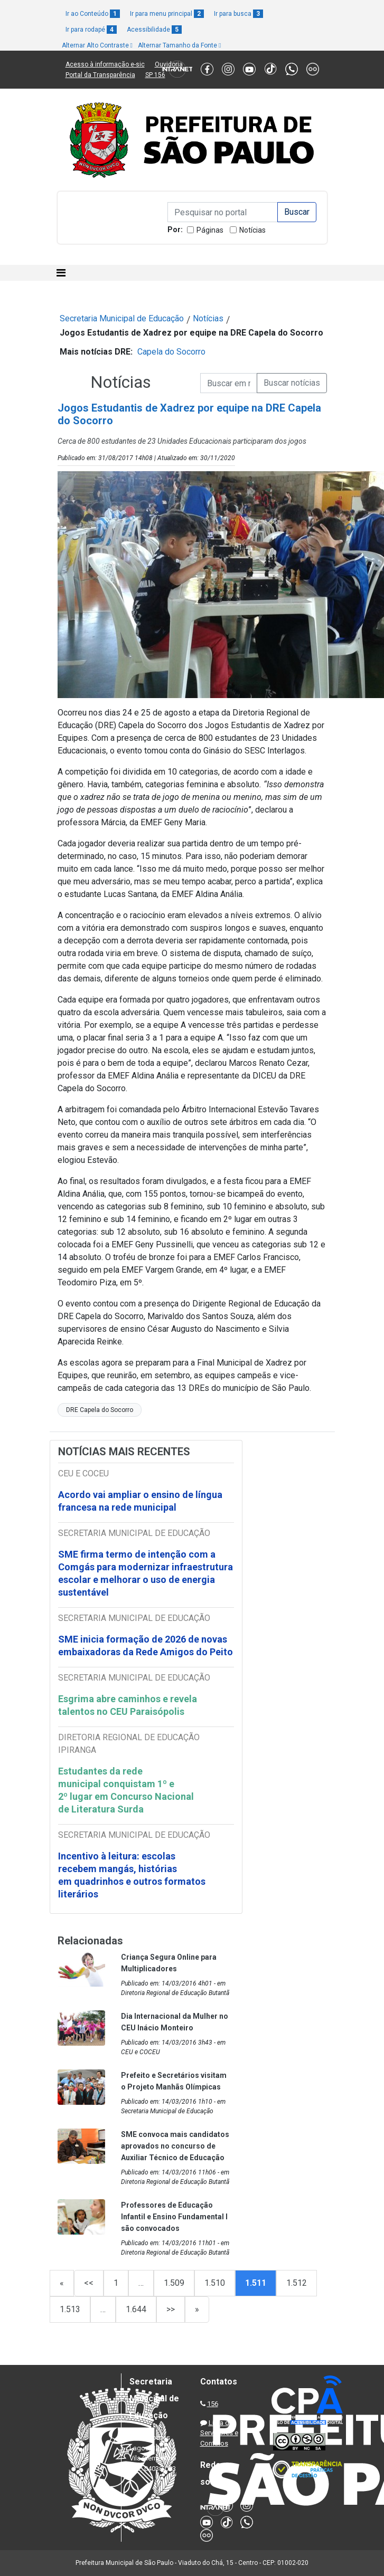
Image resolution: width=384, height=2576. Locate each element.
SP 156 (155, 75)
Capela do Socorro (171, 352)
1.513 (70, 2309)
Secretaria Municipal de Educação (122, 318)
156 (212, 2404)
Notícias (252, 230)
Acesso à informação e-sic (105, 64)
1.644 (136, 2309)
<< (88, 2283)
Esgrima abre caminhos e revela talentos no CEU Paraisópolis (127, 1705)
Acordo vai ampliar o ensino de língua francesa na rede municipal (140, 1501)
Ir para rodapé (91, 29)
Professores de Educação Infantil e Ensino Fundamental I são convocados (174, 2216)
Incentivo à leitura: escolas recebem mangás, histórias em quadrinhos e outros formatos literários (131, 1875)
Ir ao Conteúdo (92, 13)
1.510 (214, 2283)
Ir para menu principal (167, 13)
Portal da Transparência (100, 75)
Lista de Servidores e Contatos (219, 2433)
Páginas (209, 230)
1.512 (296, 2283)
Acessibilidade (154, 29)
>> (170, 2309)
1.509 (174, 2283)
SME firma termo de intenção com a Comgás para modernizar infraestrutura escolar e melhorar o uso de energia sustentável (145, 1573)
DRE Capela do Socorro (99, 1410)
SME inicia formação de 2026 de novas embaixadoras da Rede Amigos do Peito (145, 1645)
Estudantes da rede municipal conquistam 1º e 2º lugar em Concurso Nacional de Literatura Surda (126, 1790)
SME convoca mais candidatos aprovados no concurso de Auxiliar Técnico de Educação (175, 2146)
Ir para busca (238, 13)
